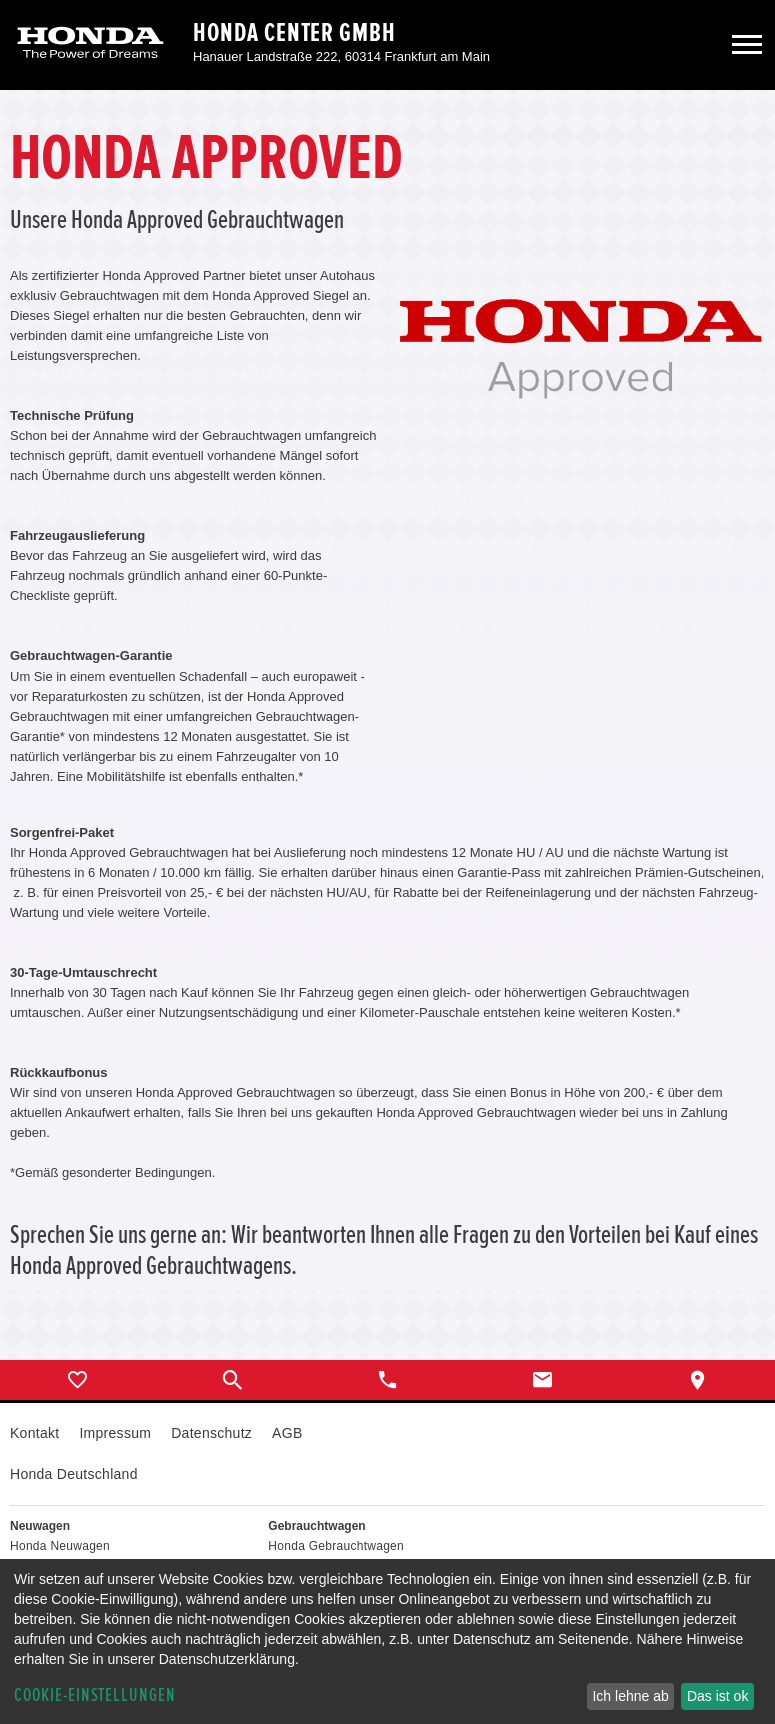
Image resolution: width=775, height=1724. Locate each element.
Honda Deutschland (74, 1474)
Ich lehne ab (630, 1696)
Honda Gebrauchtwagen (336, 1546)
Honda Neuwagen (60, 1546)
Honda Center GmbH (294, 33)
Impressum (115, 1433)
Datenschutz (211, 1433)
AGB (287, 1433)
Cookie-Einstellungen (95, 1695)
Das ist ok (717, 1696)
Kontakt (34, 1433)
